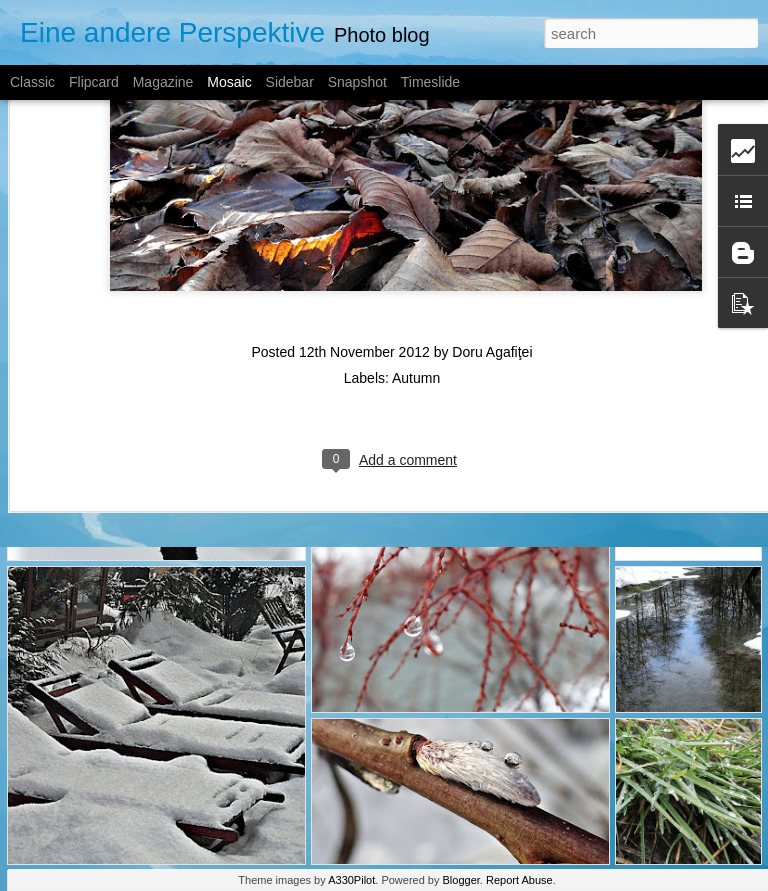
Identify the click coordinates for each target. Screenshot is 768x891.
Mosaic (229, 82)
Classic (32, 82)
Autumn (416, 291)
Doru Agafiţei (492, 265)
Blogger (461, 880)
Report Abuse (519, 880)
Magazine (163, 82)
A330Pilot (351, 880)
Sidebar (290, 82)
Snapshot (357, 82)
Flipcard (94, 82)
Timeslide (430, 82)
